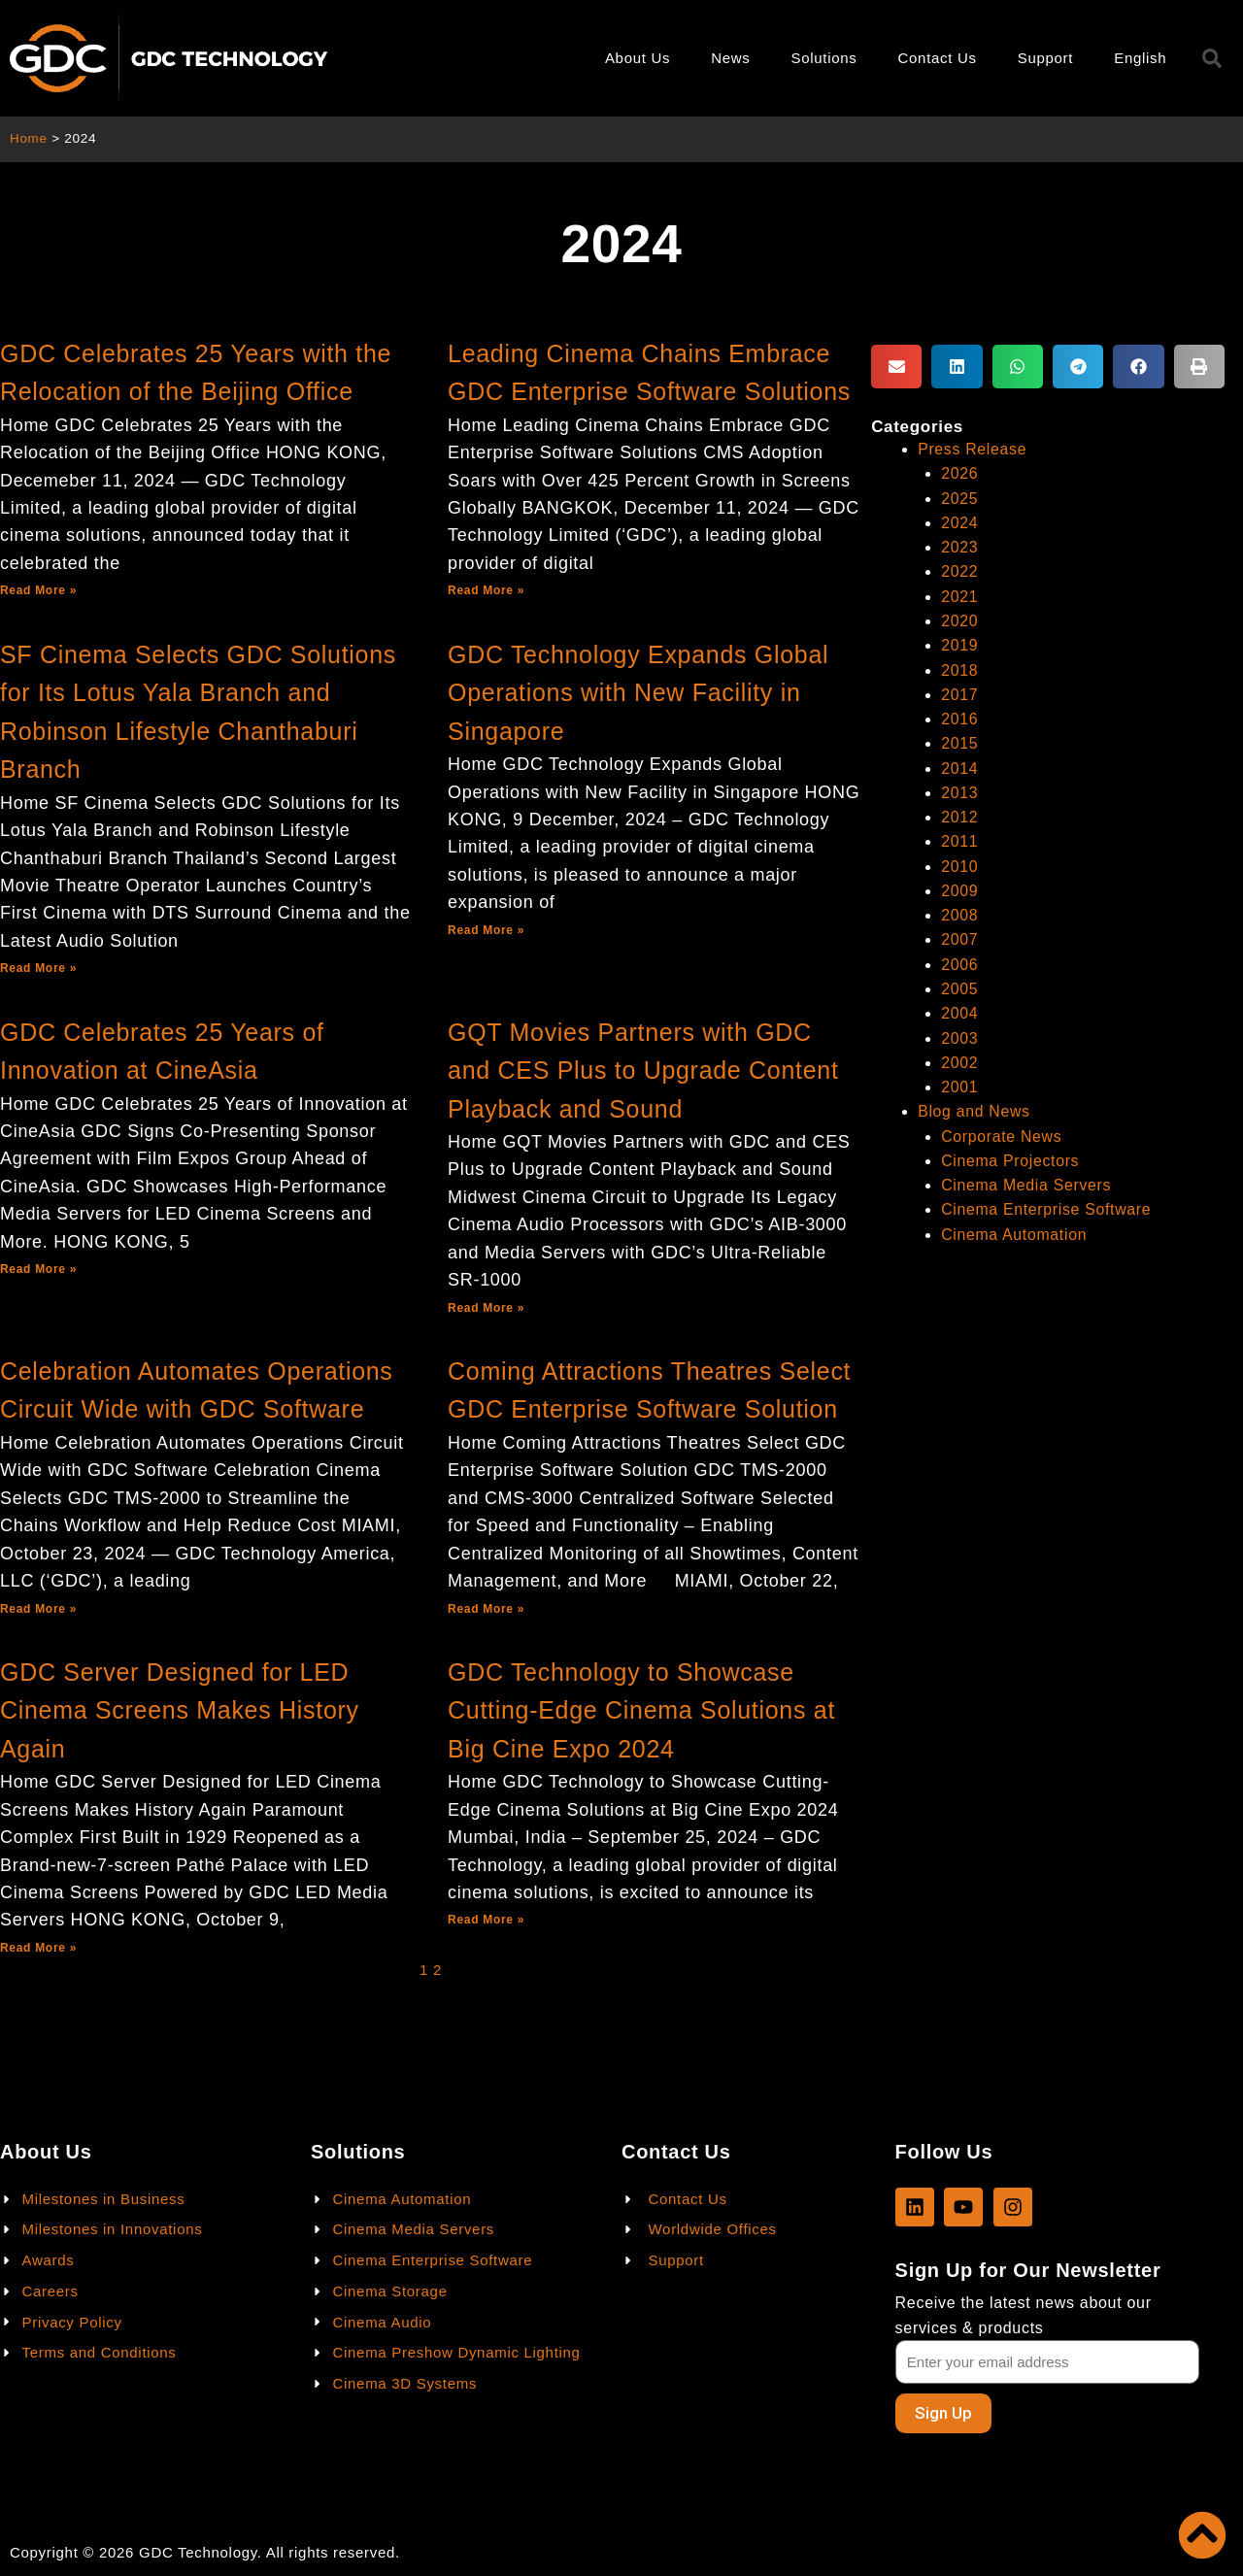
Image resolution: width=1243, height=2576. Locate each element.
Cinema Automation (1015, 1234)
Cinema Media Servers (1027, 1185)
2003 (959, 1038)
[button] (896, 366)
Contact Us (937, 58)
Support (1045, 58)
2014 (959, 768)
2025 (959, 498)
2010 (959, 866)
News (730, 58)
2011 (959, 841)
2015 (959, 743)
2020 (959, 621)
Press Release (972, 449)
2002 (959, 1062)
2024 (959, 523)
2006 (959, 964)
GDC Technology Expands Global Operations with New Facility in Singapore (638, 693)
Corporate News (1001, 1136)
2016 (959, 719)
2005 (959, 989)
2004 (959, 1013)
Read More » (38, 590)
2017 (959, 694)
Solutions (824, 58)
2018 (959, 670)
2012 (959, 817)
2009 (959, 891)
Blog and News (974, 1111)
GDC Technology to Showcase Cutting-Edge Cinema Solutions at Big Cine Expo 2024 (641, 1710)
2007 (959, 939)
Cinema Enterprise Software (1047, 1209)
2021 (959, 596)
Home (29, 138)
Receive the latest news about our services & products (1023, 2314)
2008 (959, 915)
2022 (959, 571)
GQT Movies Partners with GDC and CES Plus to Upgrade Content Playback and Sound (643, 1070)
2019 (959, 645)
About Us (637, 58)
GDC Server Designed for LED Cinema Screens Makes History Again (179, 1710)
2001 (959, 1087)
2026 (959, 473)
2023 (959, 547)
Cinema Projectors (1011, 1161)
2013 (959, 793)
